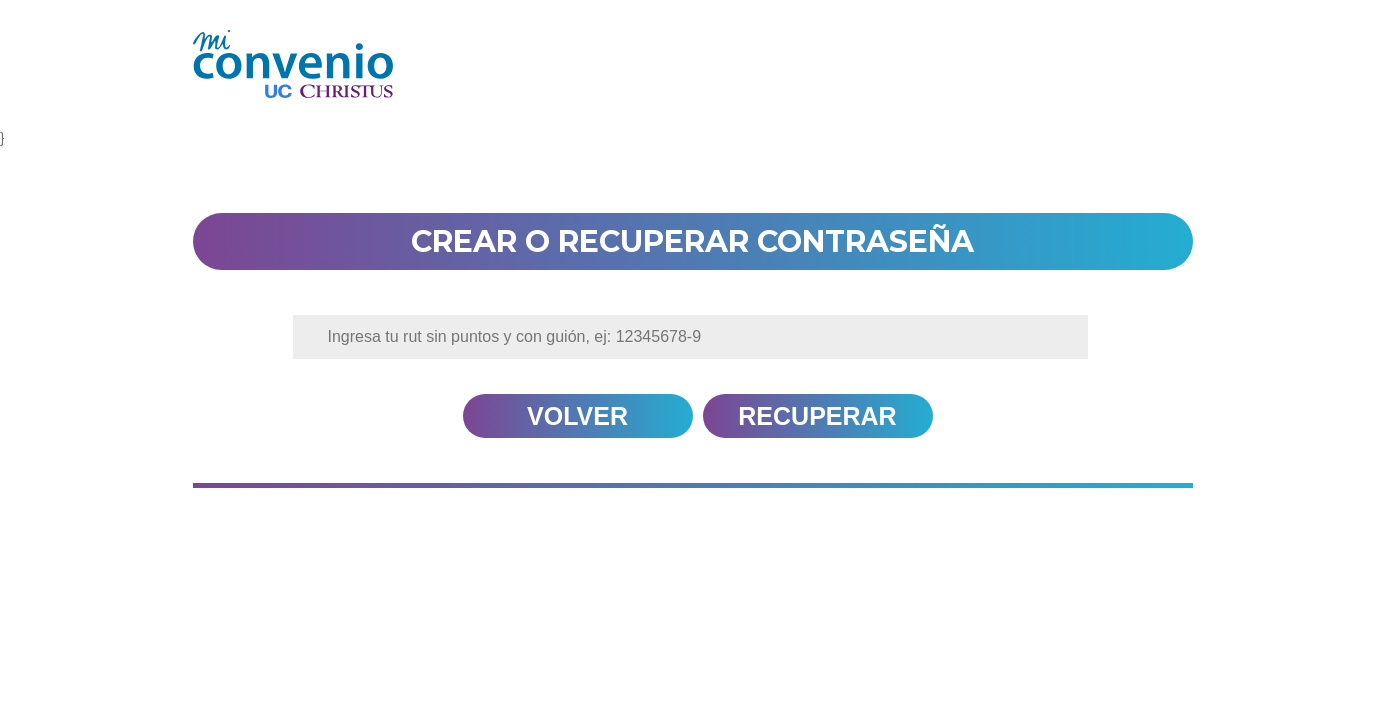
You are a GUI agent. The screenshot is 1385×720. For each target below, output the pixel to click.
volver (577, 416)
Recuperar (817, 416)
